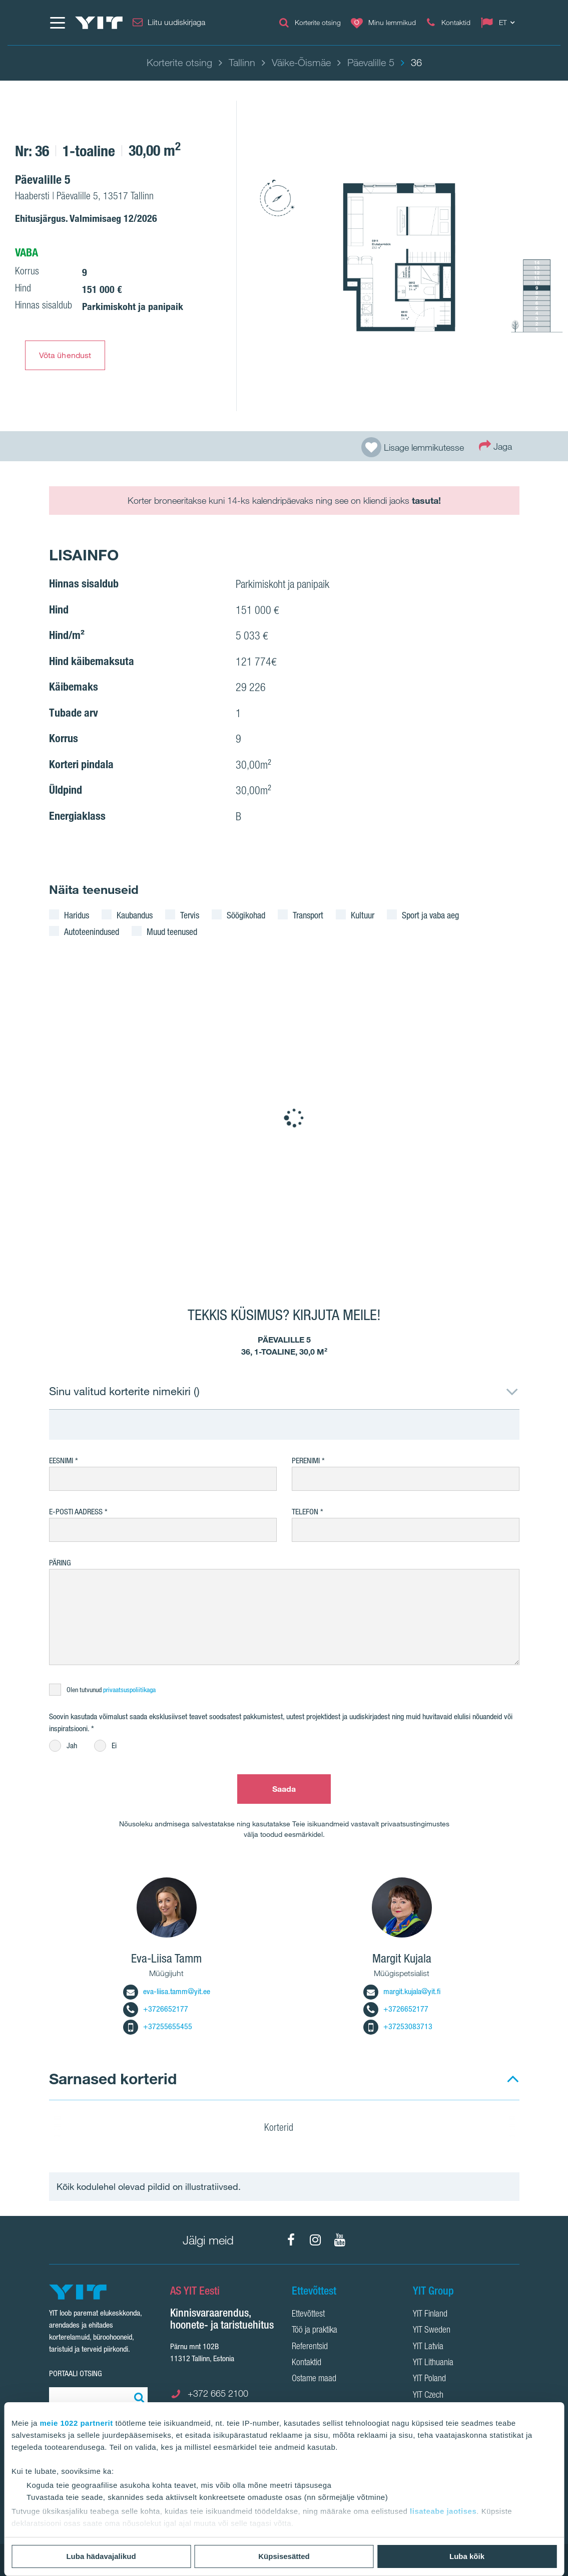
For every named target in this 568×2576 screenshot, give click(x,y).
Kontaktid (306, 2363)
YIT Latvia (428, 2347)
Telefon (305, 1511)
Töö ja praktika (314, 2330)
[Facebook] (291, 2240)
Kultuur (362, 914)
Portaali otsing (75, 2373)
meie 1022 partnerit (76, 2423)
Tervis (189, 914)
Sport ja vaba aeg (430, 914)
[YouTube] (340, 2240)
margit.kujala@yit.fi (401, 1991)
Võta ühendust (65, 355)
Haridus (76, 914)
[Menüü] (57, 22)
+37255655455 (157, 2026)
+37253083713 (397, 2026)
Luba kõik (466, 2556)
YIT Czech (428, 2395)
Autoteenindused (91, 931)
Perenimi (307, 1460)
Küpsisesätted (284, 2556)
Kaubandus (135, 914)
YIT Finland (430, 2314)
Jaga (495, 445)
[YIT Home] (99, 23)
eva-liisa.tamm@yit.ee (166, 1991)
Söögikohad (246, 914)
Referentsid (310, 2347)
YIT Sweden (431, 2330)
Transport (308, 914)
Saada (284, 1789)
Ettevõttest (308, 2314)
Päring (60, 1562)
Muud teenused (172, 931)
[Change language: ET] (499, 22)
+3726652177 (155, 2009)
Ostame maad (314, 2379)
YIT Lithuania (433, 2363)
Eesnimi (61, 1460)
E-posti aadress (76, 1511)
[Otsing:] (137, 2397)
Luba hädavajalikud (101, 2556)
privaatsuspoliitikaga (129, 1689)
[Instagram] (315, 2240)
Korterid (285, 2129)
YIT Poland (429, 2379)
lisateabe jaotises (443, 2511)
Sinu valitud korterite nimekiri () (124, 1391)
